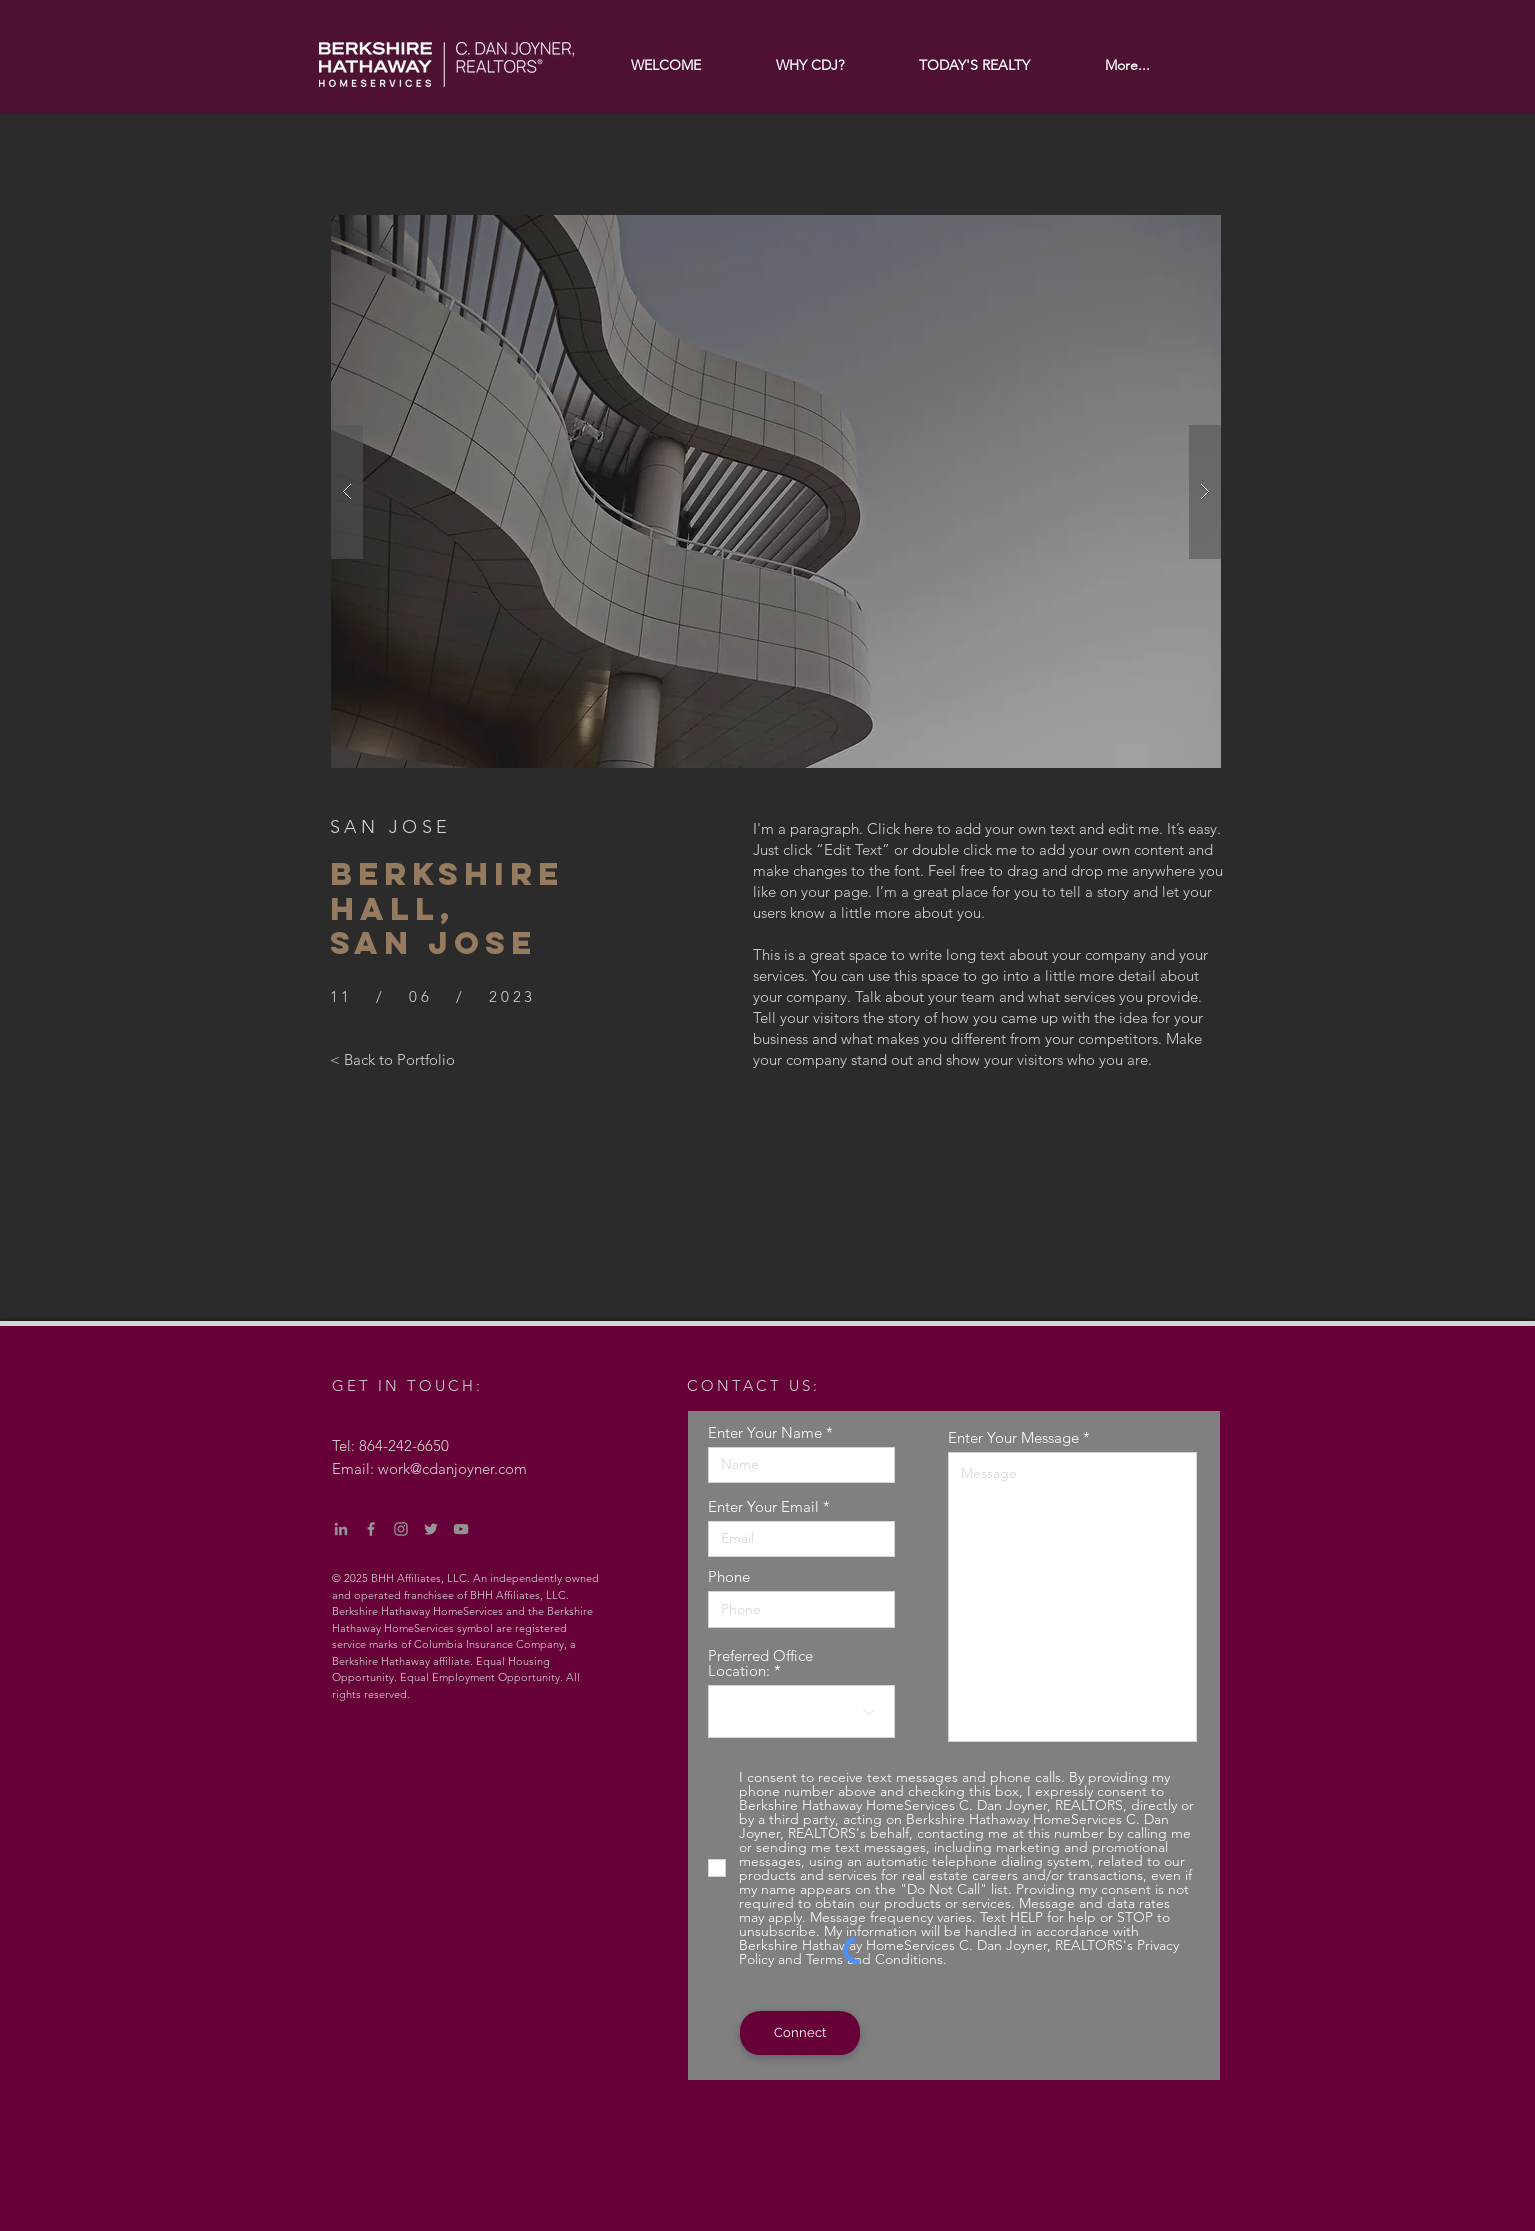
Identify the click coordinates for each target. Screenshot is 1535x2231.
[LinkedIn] (341, 1529)
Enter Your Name (765, 1432)
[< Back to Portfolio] (392, 1059)
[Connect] (800, 2033)
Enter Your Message (1013, 1437)
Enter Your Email (763, 1506)
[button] (776, 491)
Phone (729, 1576)
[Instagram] (401, 1529)
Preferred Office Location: (760, 1663)
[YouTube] (461, 1529)
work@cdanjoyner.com (452, 1468)
